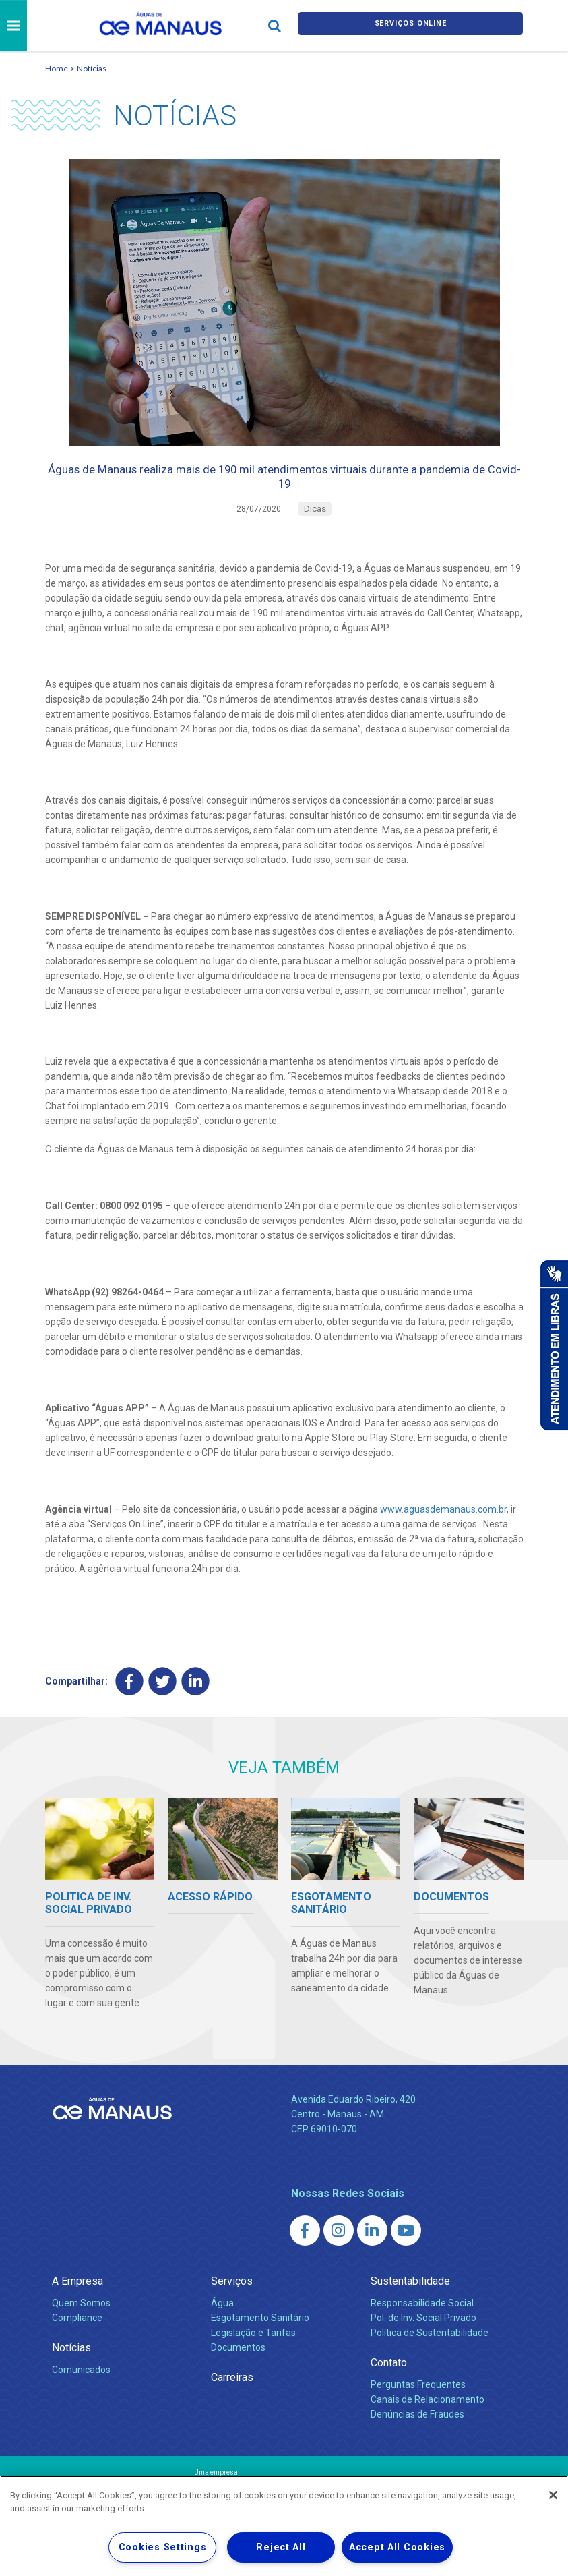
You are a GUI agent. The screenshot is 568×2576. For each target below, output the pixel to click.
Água (222, 2321)
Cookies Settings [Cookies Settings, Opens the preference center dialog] (163, 2547)
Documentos (238, 2366)
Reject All (280, 2547)
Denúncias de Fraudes (417, 2433)
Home (56, 68)
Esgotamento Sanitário (260, 2336)
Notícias (91, 68)
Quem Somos (81, 2321)
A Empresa (77, 2299)
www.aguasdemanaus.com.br (443, 1525)
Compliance (77, 2336)
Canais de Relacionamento (427, 2418)
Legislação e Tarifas (253, 2351)
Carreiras (232, 2396)
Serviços (232, 2299)
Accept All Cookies (397, 2547)
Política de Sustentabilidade (429, 2351)
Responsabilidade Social (422, 2321)
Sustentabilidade (410, 2299)
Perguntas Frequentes (418, 2403)
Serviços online (410, 26)
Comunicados (81, 2388)
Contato (389, 2381)
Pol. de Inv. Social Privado (423, 2336)
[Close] (553, 2495)
